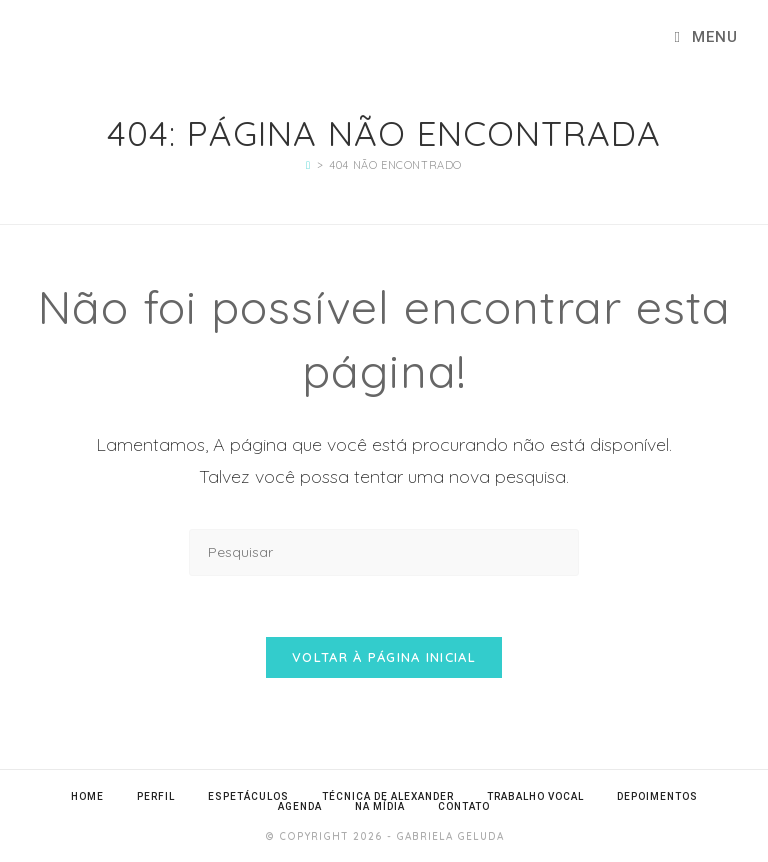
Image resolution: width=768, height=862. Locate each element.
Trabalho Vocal (535, 796)
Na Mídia (380, 806)
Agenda (300, 806)
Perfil (156, 796)
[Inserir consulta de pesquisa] (384, 552)
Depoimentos (657, 796)
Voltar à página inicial (384, 657)
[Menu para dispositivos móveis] (706, 37)
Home (87, 796)
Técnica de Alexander (388, 796)
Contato (464, 806)
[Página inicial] (308, 165)
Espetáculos (248, 796)
